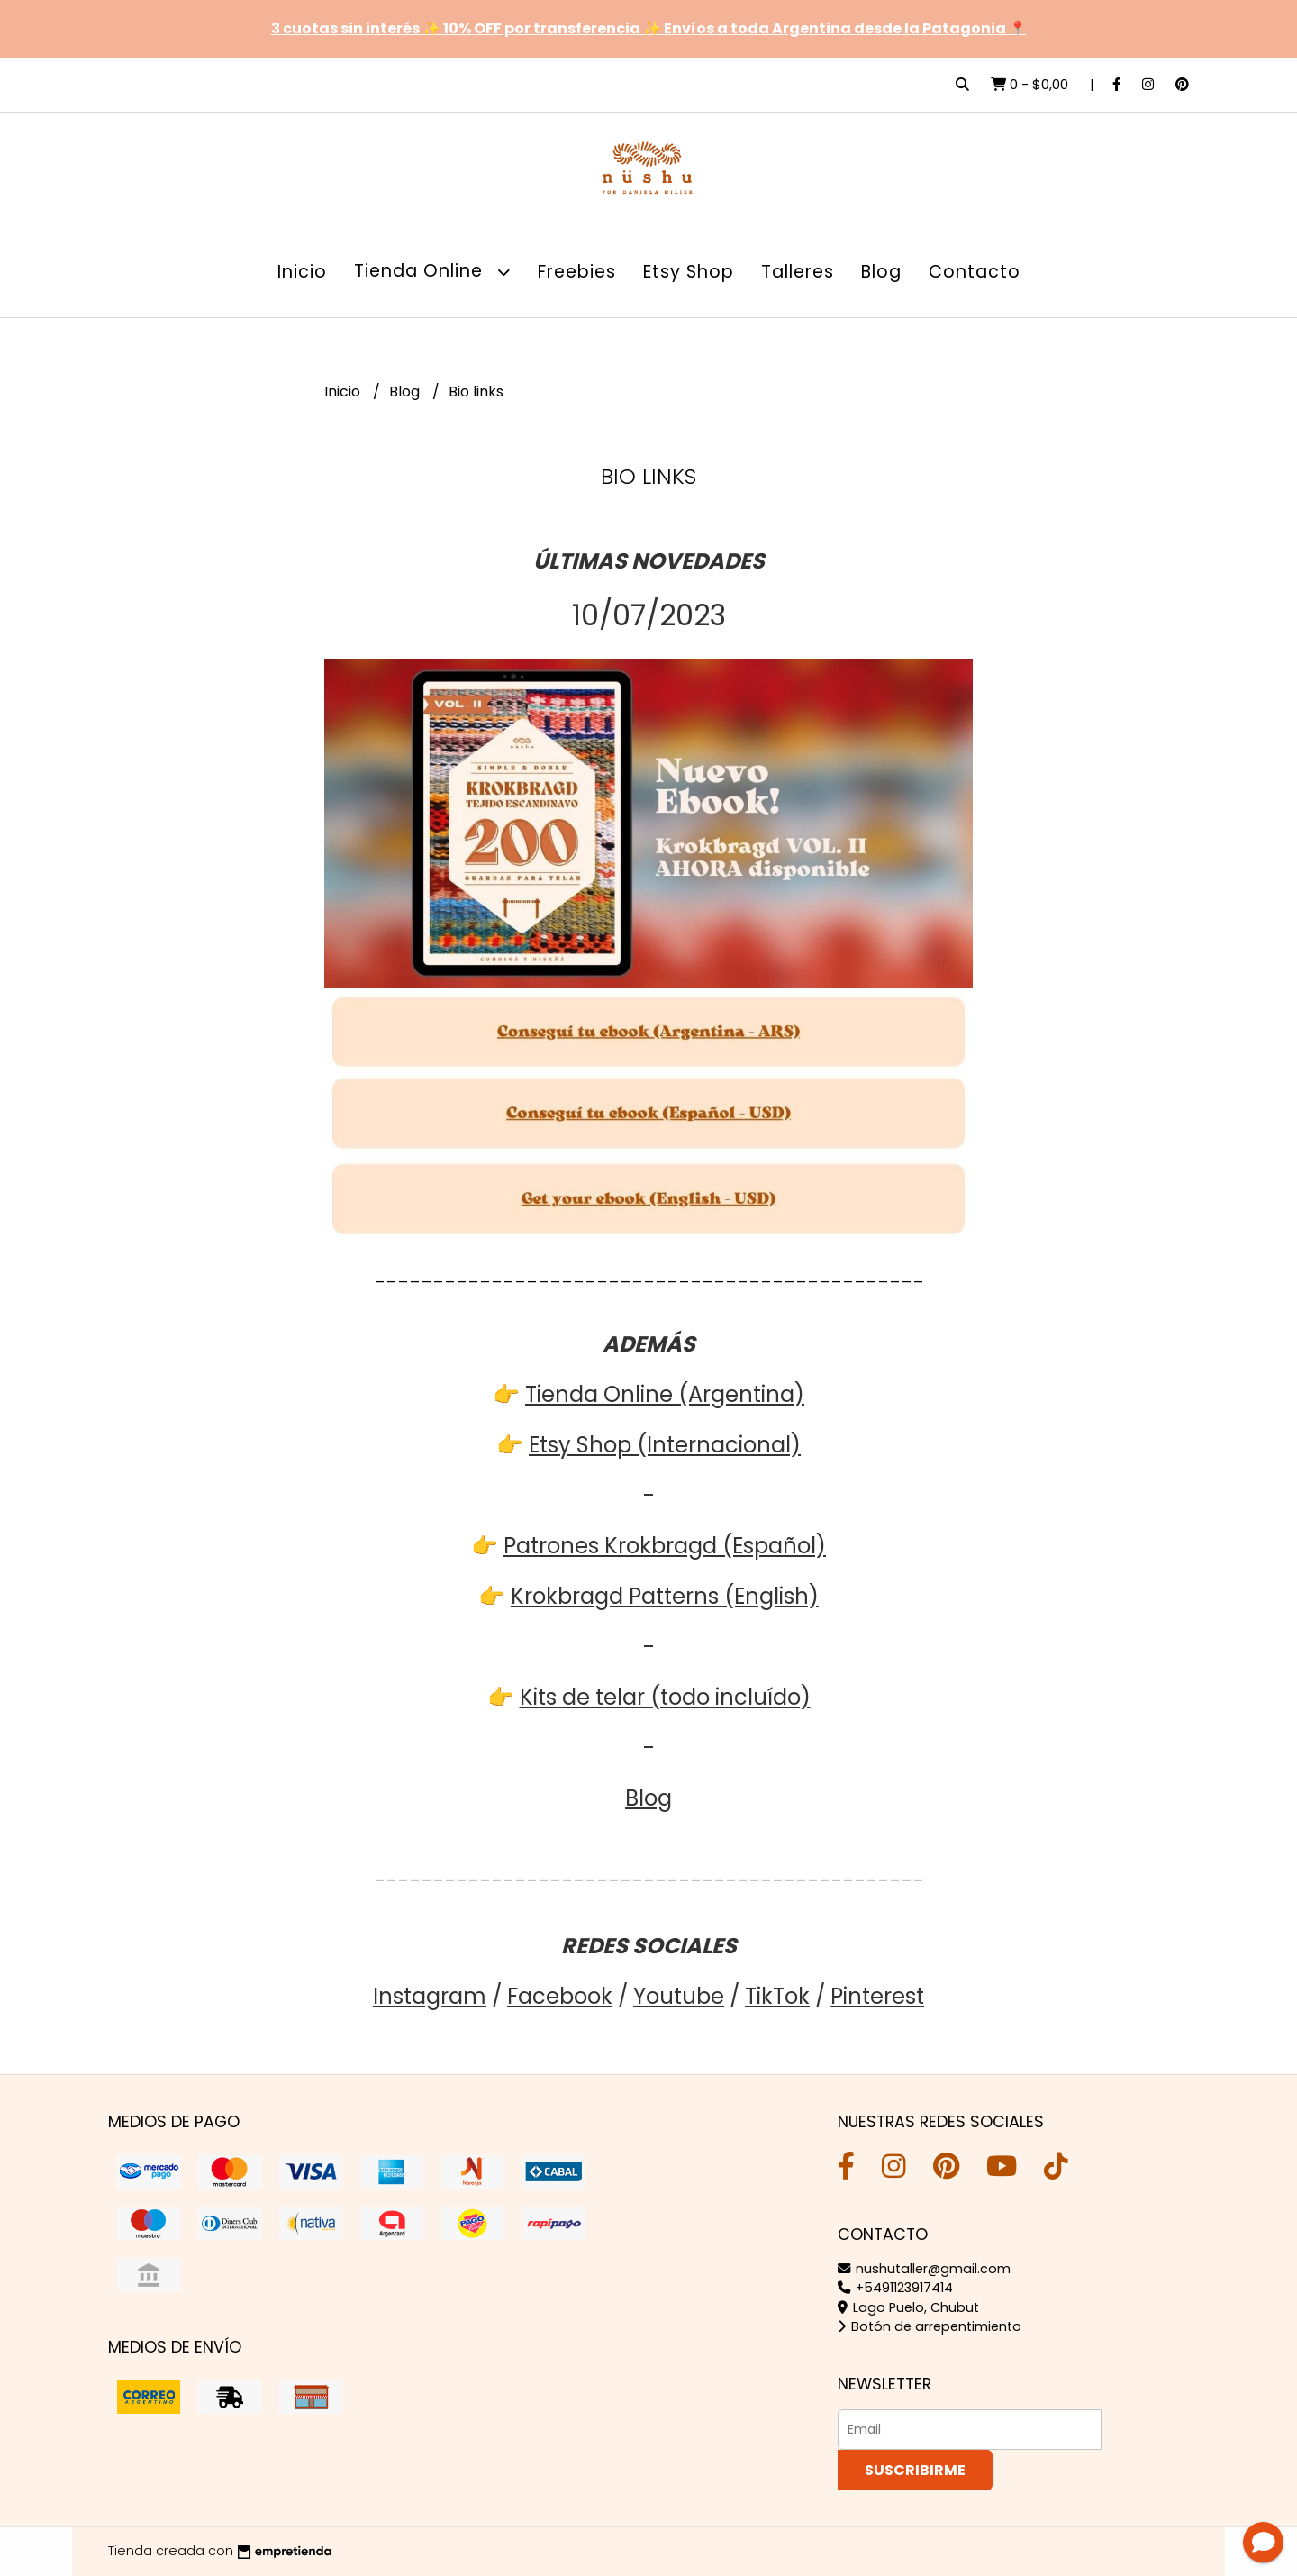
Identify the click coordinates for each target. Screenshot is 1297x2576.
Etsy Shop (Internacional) (665, 1445)
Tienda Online (432, 271)
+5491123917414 (895, 2288)
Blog (881, 271)
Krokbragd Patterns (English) (665, 1596)
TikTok (777, 1996)
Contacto (974, 271)
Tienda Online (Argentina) (664, 1394)
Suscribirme (915, 2470)
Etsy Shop (688, 271)
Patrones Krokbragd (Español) (664, 1546)
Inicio (302, 271)
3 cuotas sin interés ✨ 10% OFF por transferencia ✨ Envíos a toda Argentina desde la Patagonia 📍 (649, 28)
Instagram (429, 1996)
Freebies (577, 271)
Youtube (678, 1996)
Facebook (559, 1996)
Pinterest (877, 1996)
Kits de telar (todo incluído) (665, 1697)
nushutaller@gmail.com (924, 2269)
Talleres (797, 271)
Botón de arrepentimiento (929, 2326)
